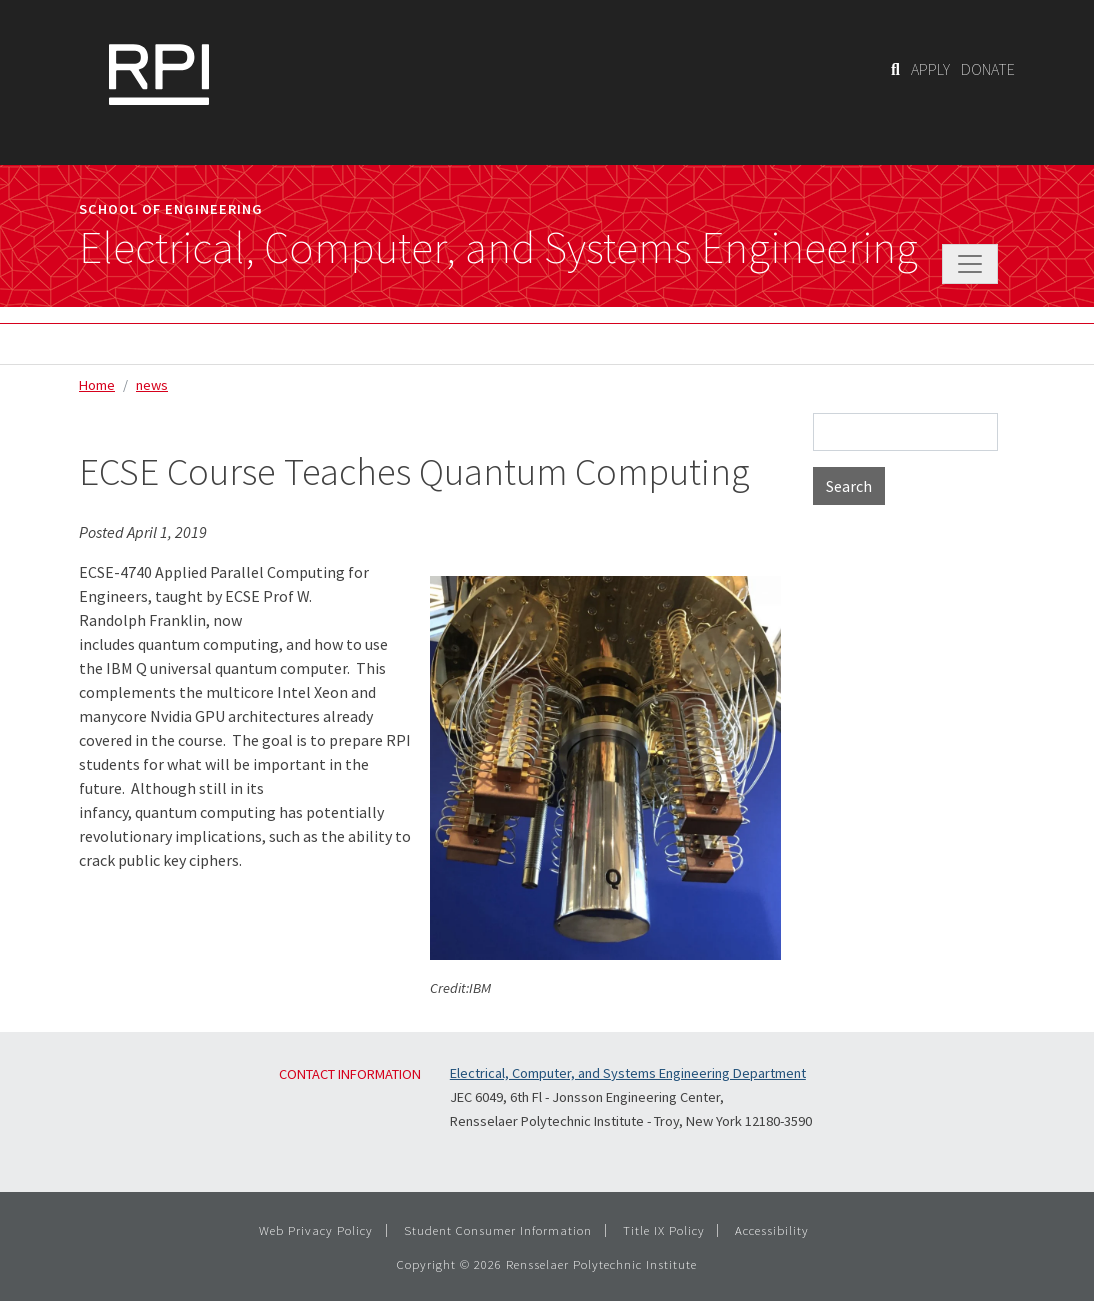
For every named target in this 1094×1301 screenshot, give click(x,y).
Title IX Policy (664, 1230)
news (152, 385)
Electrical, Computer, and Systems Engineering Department (628, 1073)
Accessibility (772, 1230)
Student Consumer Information (498, 1230)
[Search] (895, 69)
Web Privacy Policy (316, 1230)
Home (97, 385)
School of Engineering (171, 209)
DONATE (988, 69)
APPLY (930, 69)
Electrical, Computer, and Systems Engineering (498, 248)
